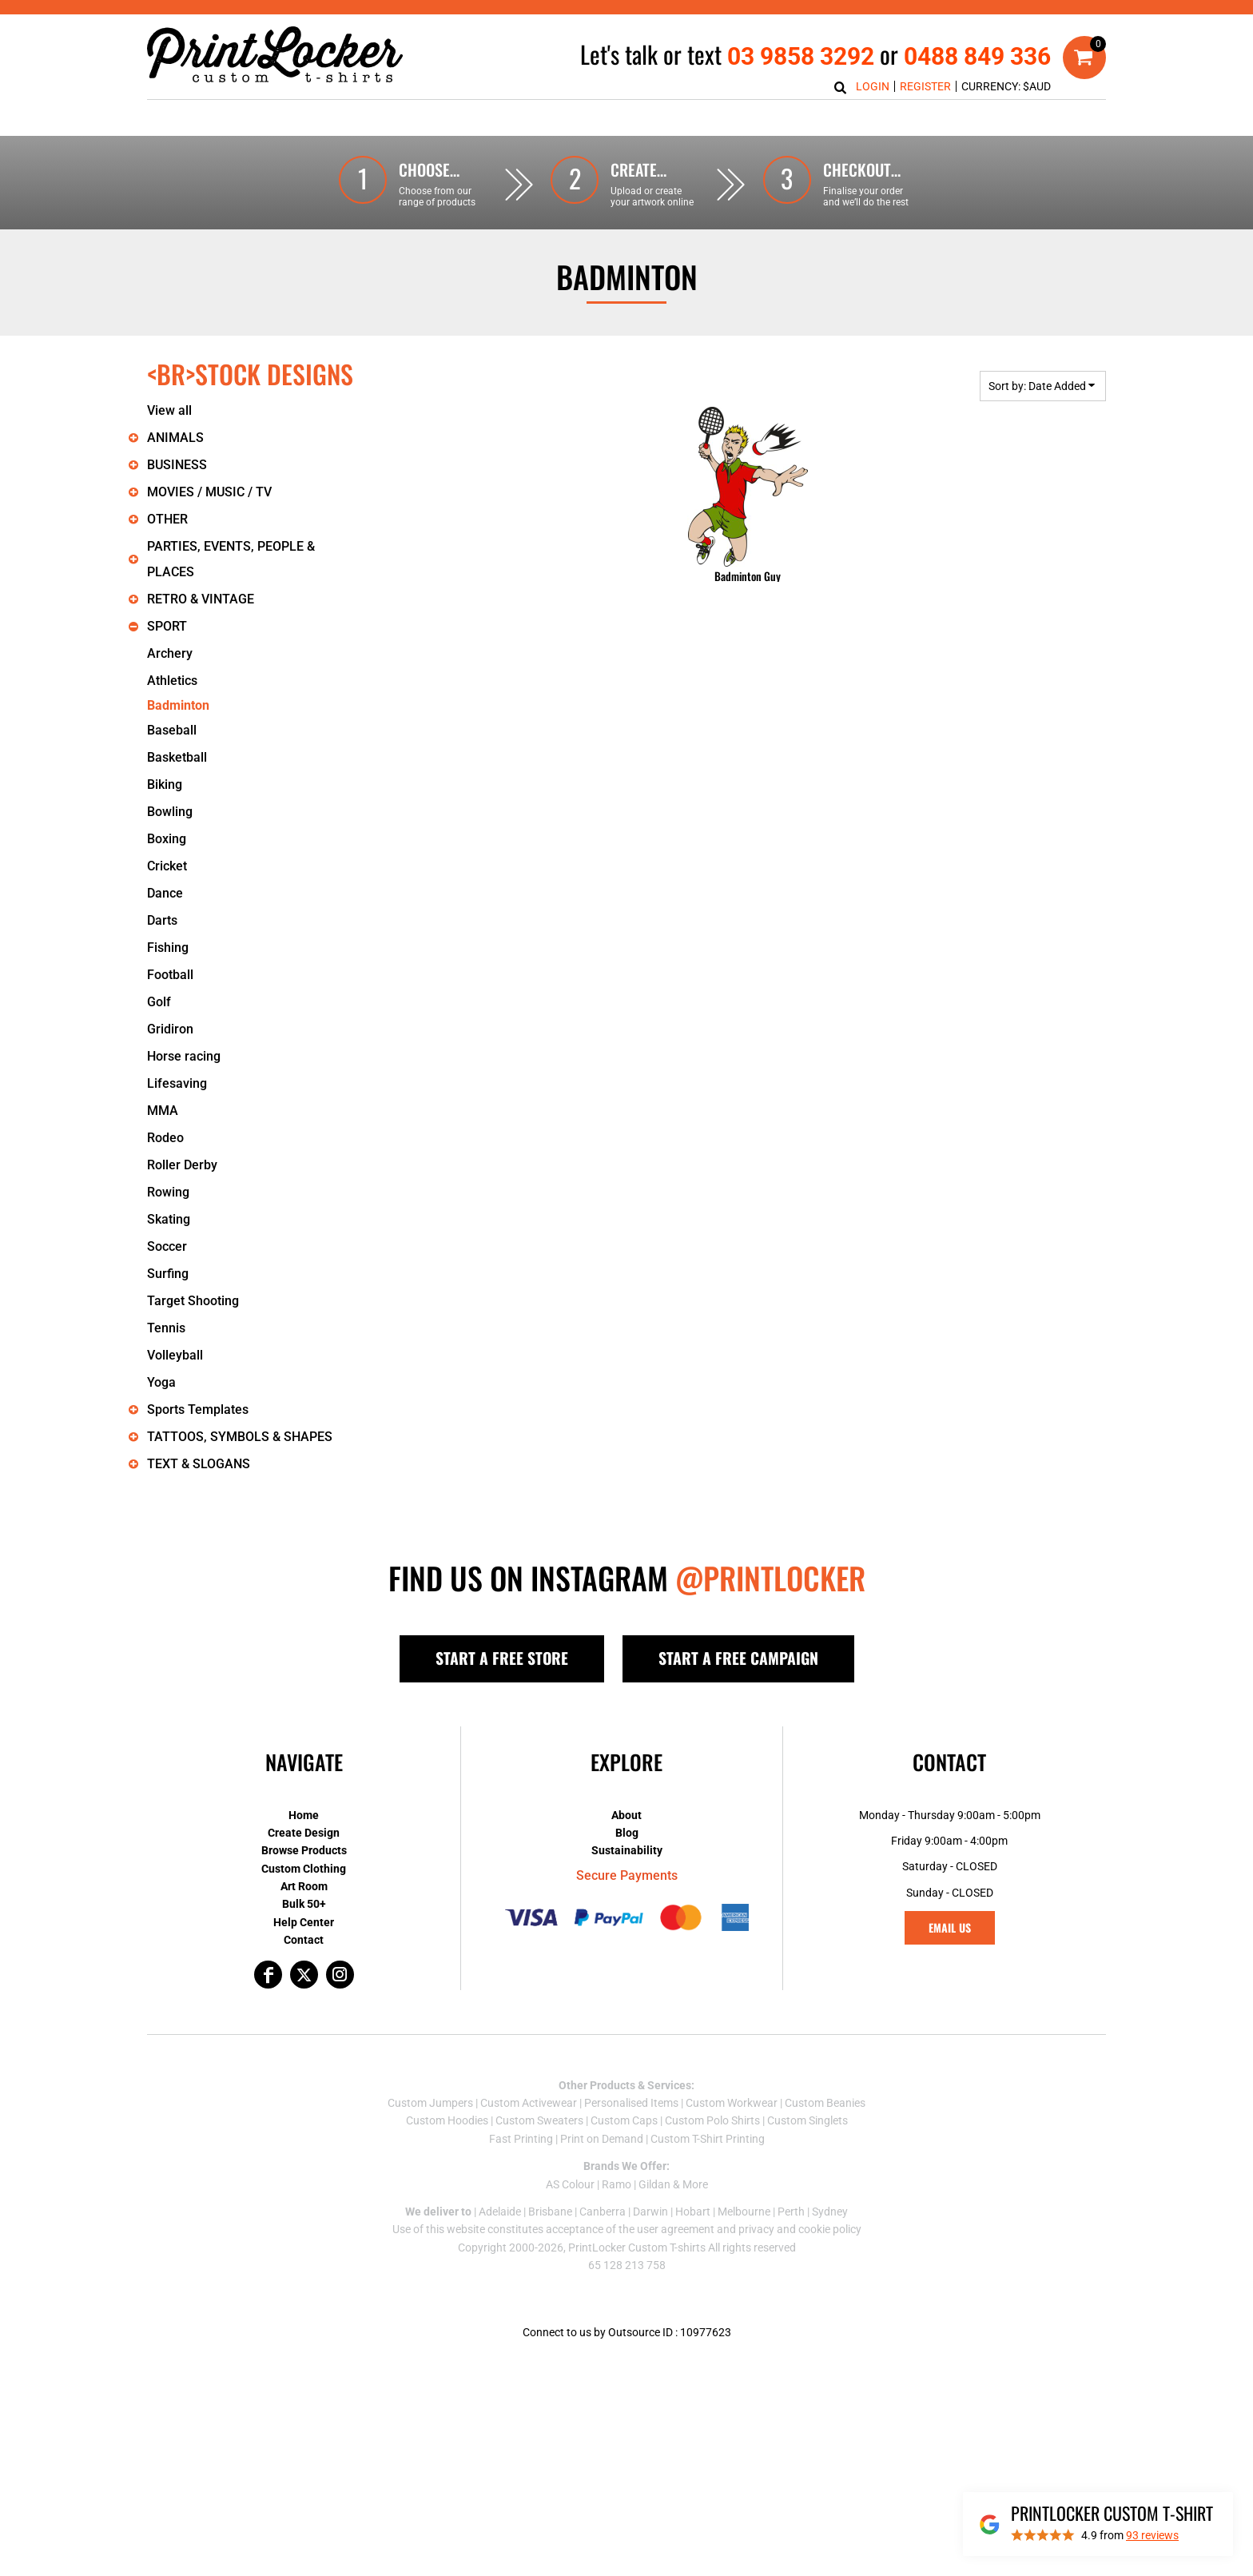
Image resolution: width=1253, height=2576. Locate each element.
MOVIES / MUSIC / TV (209, 492)
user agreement (675, 2229)
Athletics (172, 680)
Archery (170, 653)
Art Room (304, 1886)
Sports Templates (198, 1409)
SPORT (167, 626)
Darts (162, 920)
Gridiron (170, 1029)
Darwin (650, 2211)
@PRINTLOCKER (770, 1577)
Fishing (168, 947)
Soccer (167, 1246)
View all (169, 410)
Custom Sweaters (539, 2120)
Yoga (161, 1382)
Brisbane (550, 2211)
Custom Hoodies (447, 2120)
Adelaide (500, 2211)
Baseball (172, 730)
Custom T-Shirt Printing (707, 2138)
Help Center (303, 1922)
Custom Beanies (825, 2102)
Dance (165, 893)
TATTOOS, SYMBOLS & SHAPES (239, 1436)
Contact (304, 1939)
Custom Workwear (732, 2102)
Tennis (166, 1328)
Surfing (168, 1273)
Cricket (167, 866)
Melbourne (744, 2211)
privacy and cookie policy (799, 2229)
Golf (159, 1001)
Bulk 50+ (304, 1903)
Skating (168, 1219)
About (626, 1815)
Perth (791, 2211)
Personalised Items (631, 2102)
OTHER (167, 519)
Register (925, 86)
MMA (162, 1110)
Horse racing (184, 1056)
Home (303, 1815)
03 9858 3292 (800, 56)
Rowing (168, 1192)
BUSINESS (177, 464)
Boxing (166, 838)
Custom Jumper (427, 2102)
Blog (626, 1832)
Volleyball (175, 1355)
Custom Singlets (807, 2120)
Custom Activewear (528, 2102)
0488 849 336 (977, 56)
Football (170, 974)
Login (872, 86)
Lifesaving (177, 1083)
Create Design (304, 1832)
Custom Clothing (303, 1868)
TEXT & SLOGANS (198, 1463)
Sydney (830, 2211)
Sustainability (626, 1850)
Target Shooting (193, 1300)
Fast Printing (521, 2138)
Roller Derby (182, 1165)
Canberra (602, 2211)
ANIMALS (175, 437)
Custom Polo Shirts (712, 2120)
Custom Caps (624, 2120)
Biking (164, 784)
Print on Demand (601, 2138)
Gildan (654, 2184)
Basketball (177, 757)
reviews (1152, 2535)
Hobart (692, 2211)
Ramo (616, 2184)
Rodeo (165, 1137)
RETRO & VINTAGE (200, 599)
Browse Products (304, 1850)
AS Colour (570, 2184)
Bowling (170, 811)
